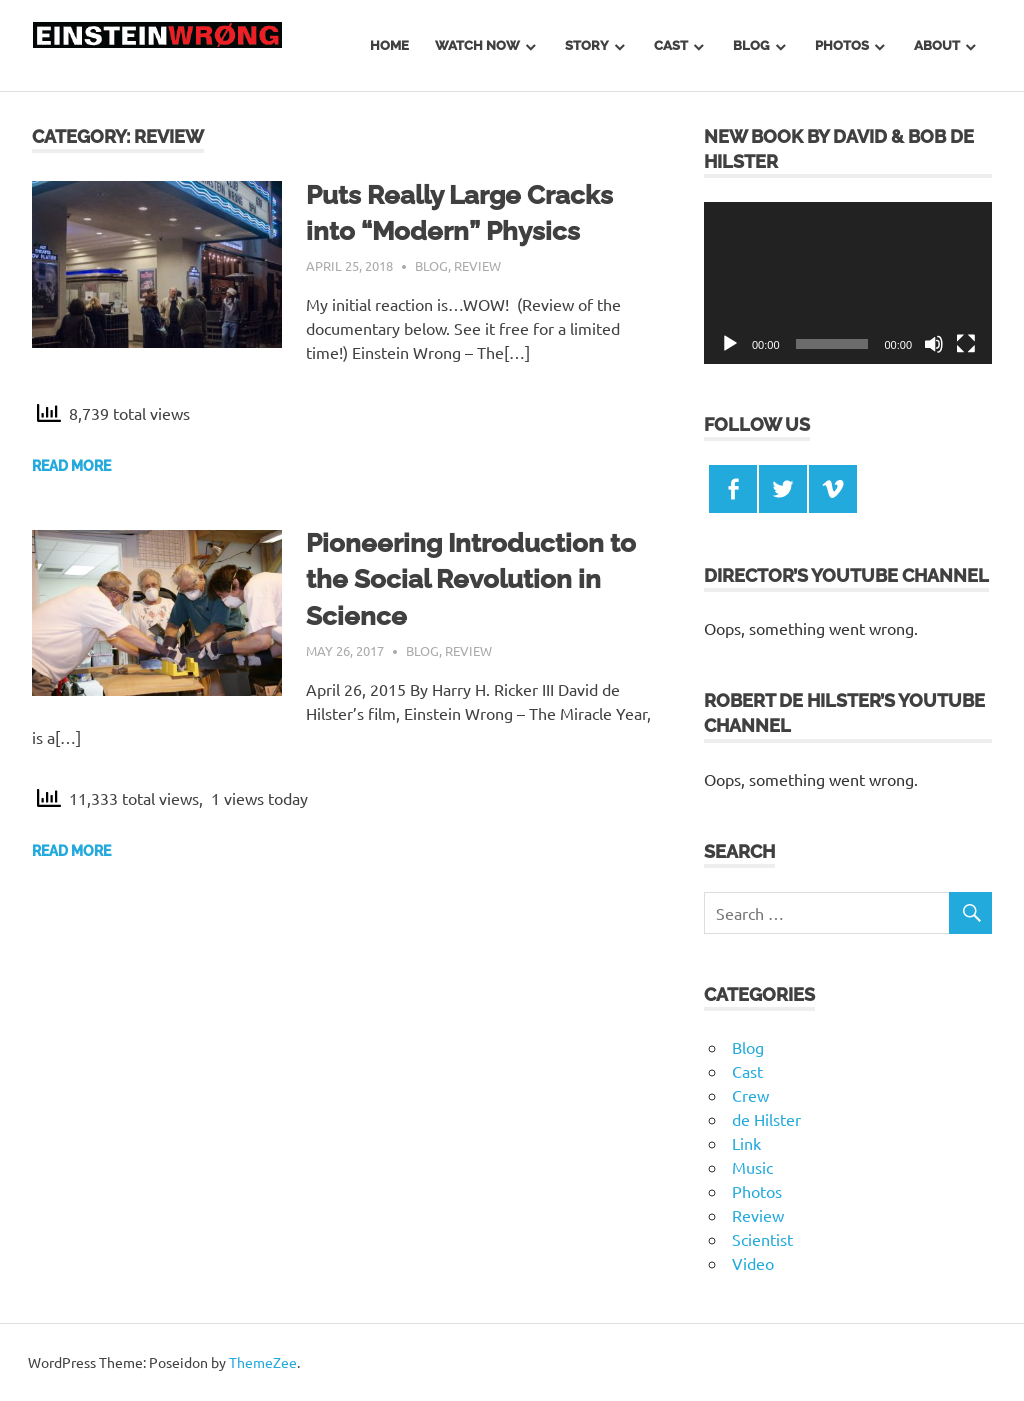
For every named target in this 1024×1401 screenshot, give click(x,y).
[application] (848, 283)
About (937, 45)
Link (746, 1143)
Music (752, 1167)
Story (587, 45)
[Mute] (934, 344)
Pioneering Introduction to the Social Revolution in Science (471, 579)
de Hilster (766, 1119)
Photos (842, 45)
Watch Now (477, 45)
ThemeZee (263, 1362)
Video (753, 1263)
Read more (71, 466)
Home (389, 45)
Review (477, 265)
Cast (671, 45)
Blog (751, 45)
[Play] (730, 344)
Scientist (762, 1239)
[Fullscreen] (966, 344)
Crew (750, 1095)
